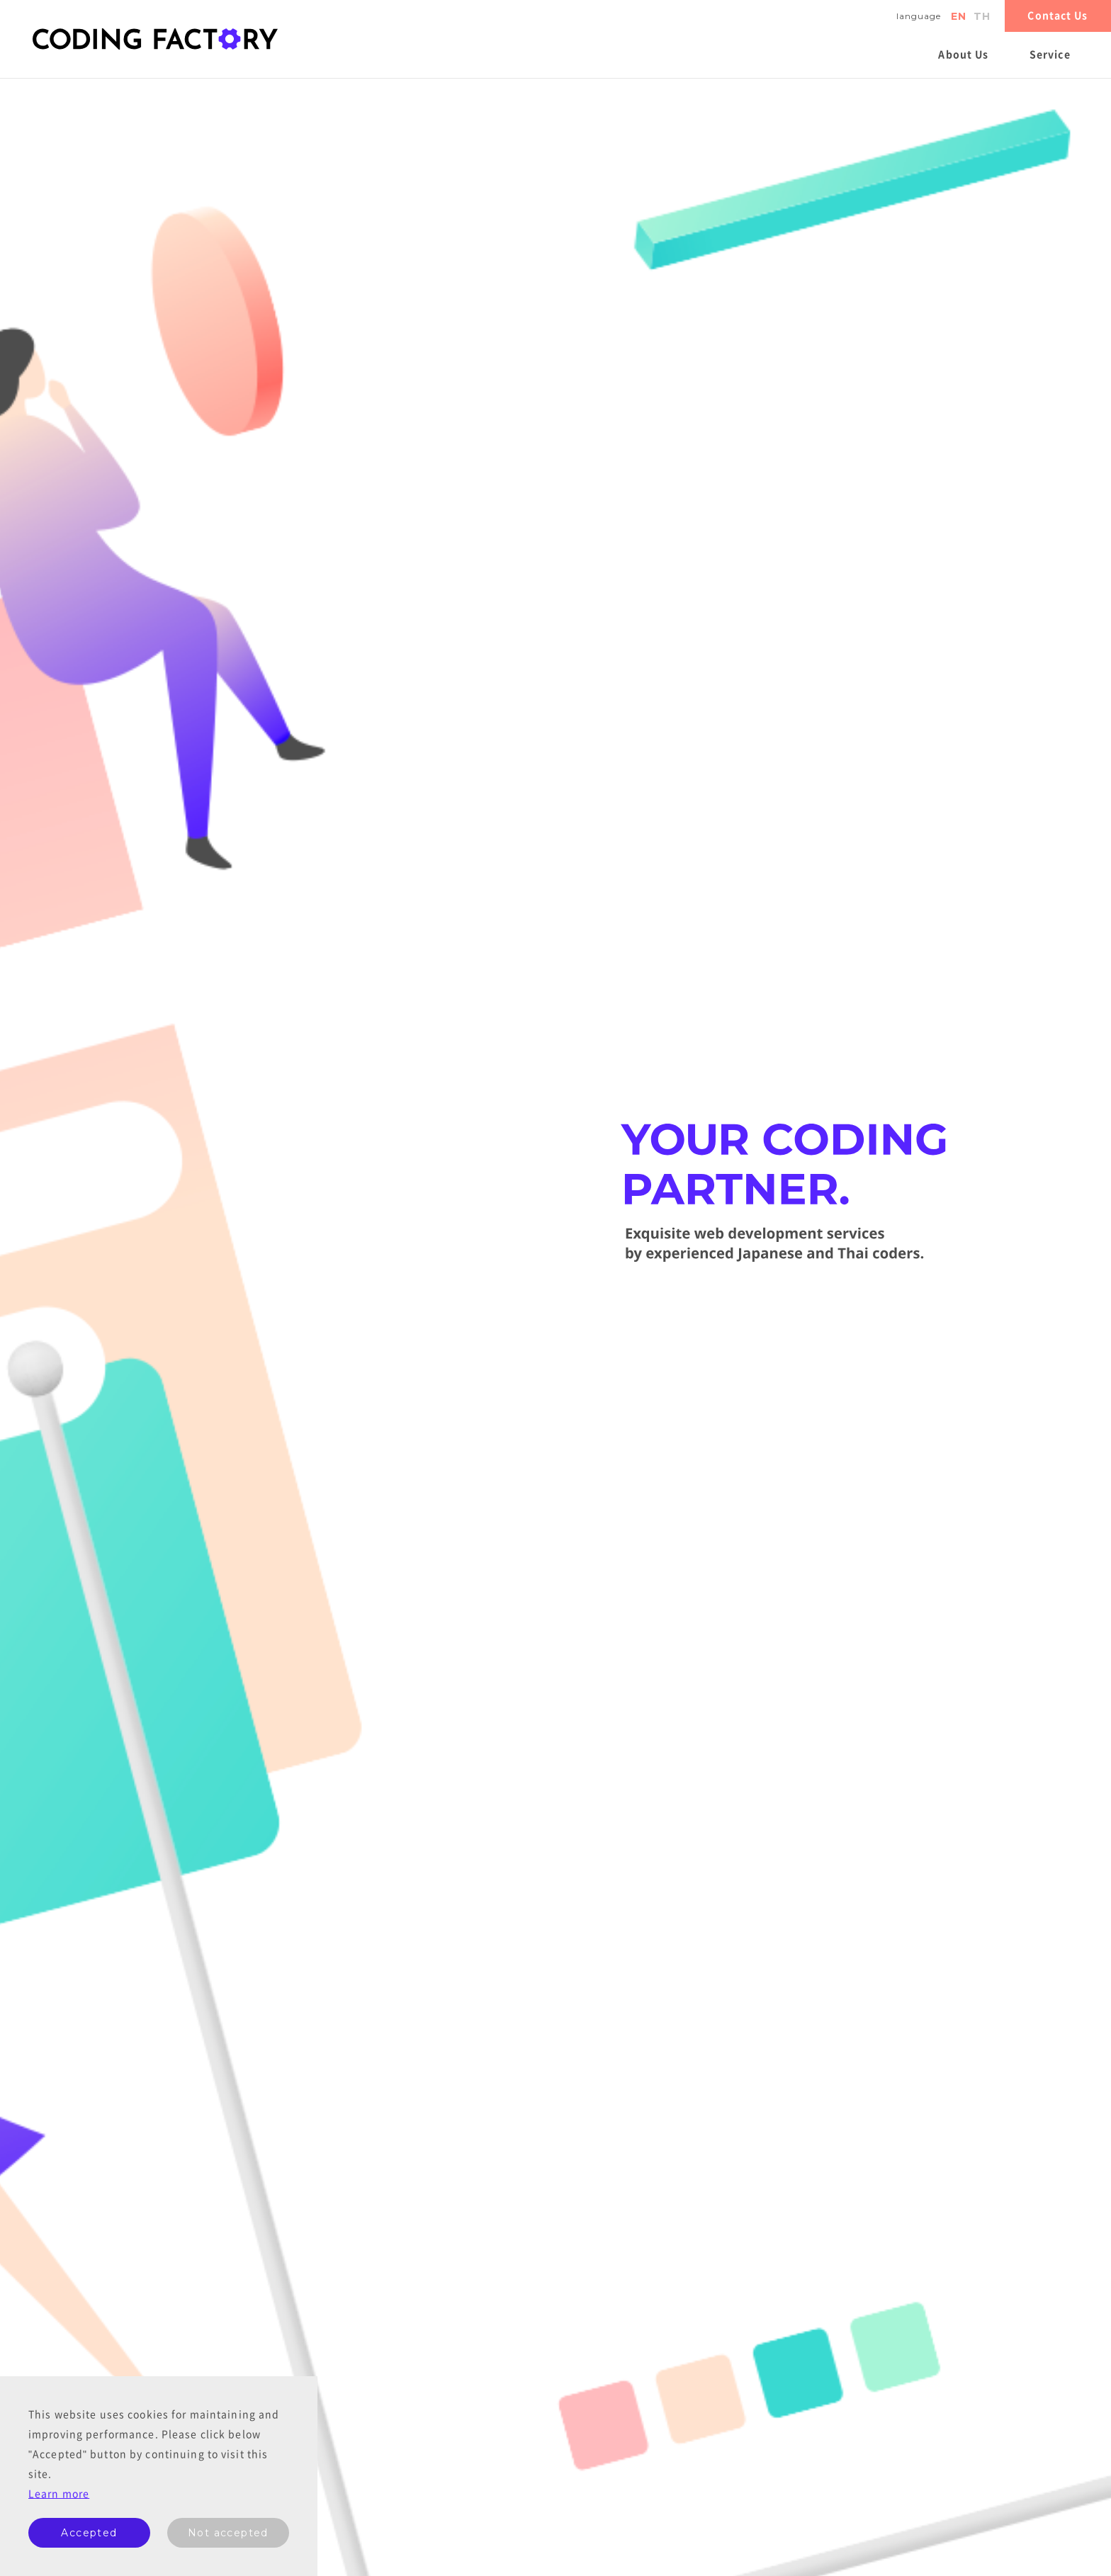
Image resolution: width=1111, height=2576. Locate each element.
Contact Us (1057, 16)
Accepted (89, 2532)
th (982, 16)
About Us (963, 55)
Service (1050, 55)
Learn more (58, 2494)
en (958, 16)
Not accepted (228, 2532)
